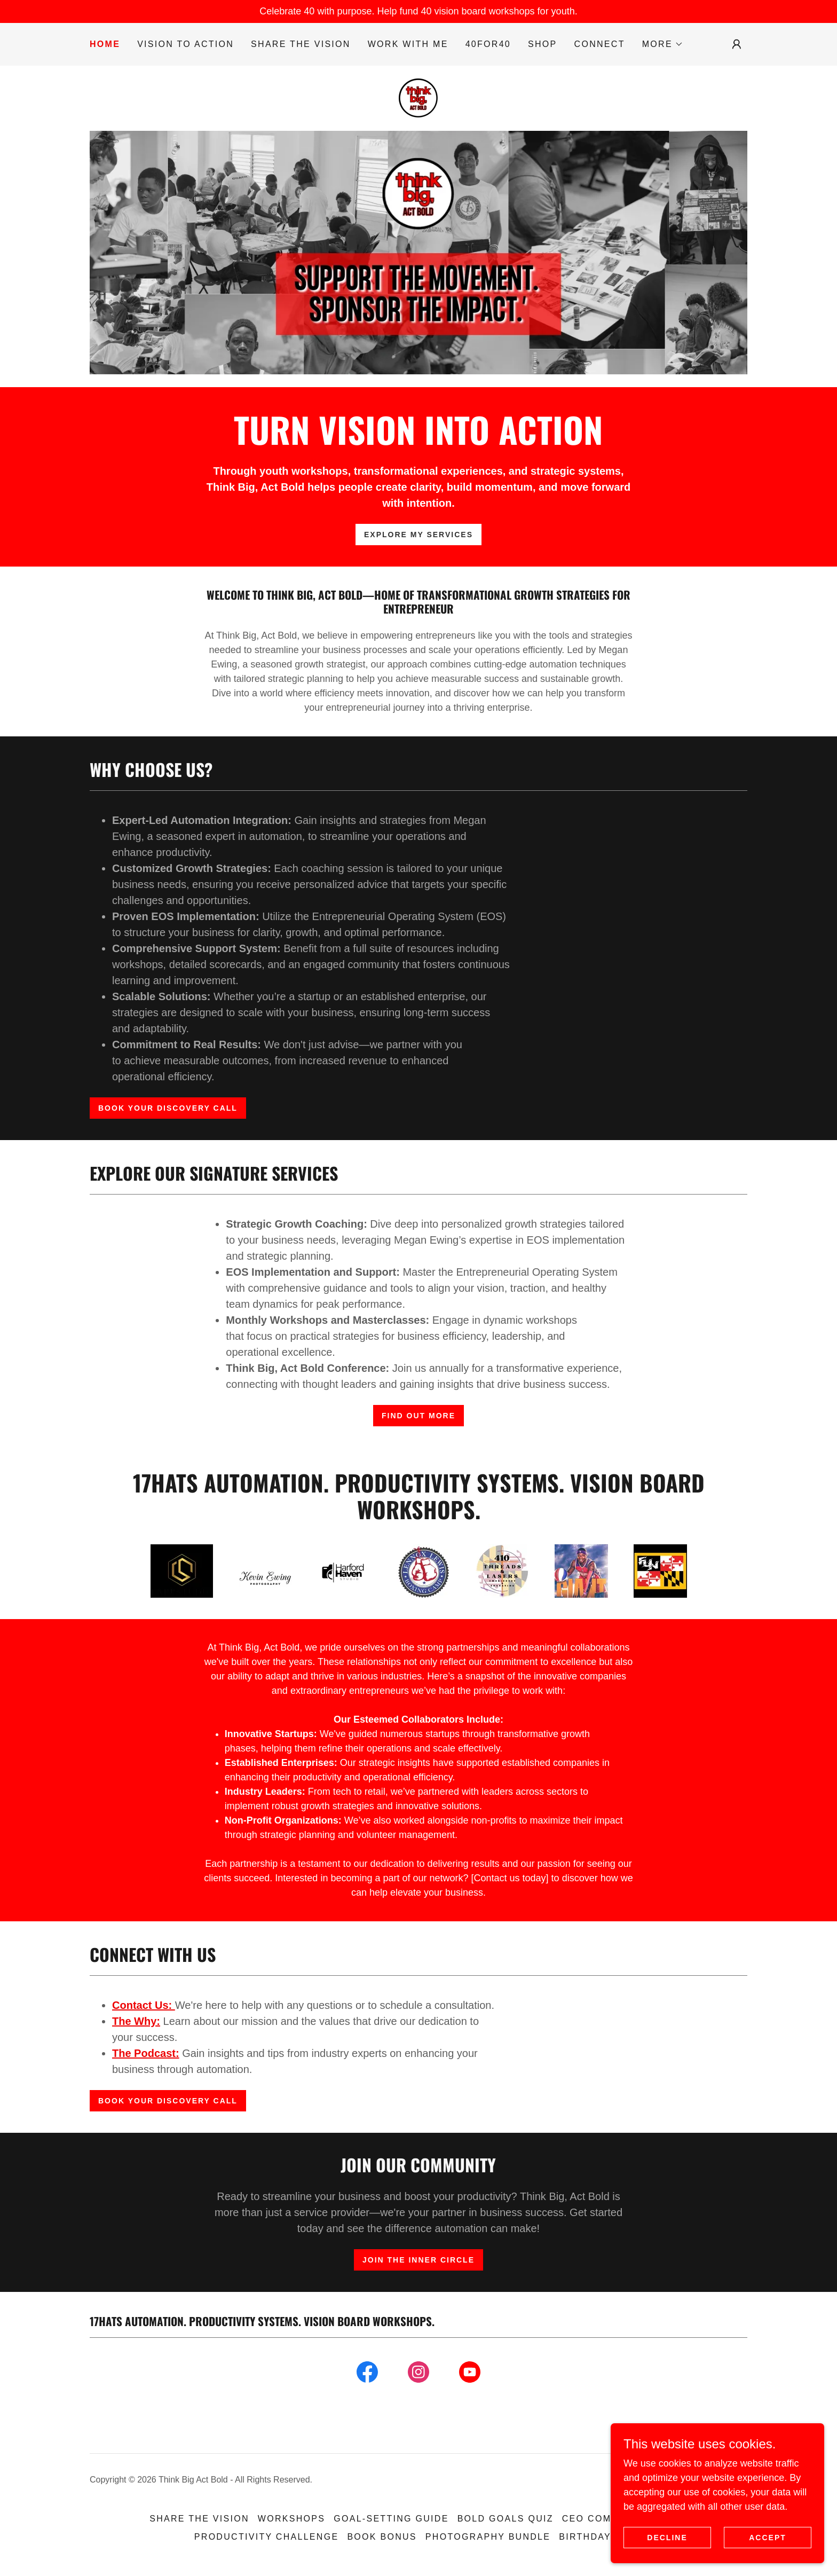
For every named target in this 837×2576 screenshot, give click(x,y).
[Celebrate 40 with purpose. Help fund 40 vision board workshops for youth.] (418, 11)
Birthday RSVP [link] (601, 2536)
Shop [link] (542, 44)
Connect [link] (599, 44)
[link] (418, 97)
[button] (662, 44)
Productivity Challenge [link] (266, 2536)
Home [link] (105, 44)
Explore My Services (418, 534)
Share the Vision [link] (301, 44)
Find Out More (418, 1415)
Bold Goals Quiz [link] (505, 2518)
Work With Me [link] (408, 44)
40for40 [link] (488, 44)
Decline (667, 2537)
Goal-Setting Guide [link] (391, 2518)
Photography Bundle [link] (487, 2536)
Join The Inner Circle (418, 2260)
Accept (767, 2537)
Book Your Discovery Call (168, 1108)
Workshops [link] (291, 2518)
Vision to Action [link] (185, 44)
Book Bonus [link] (381, 2536)
